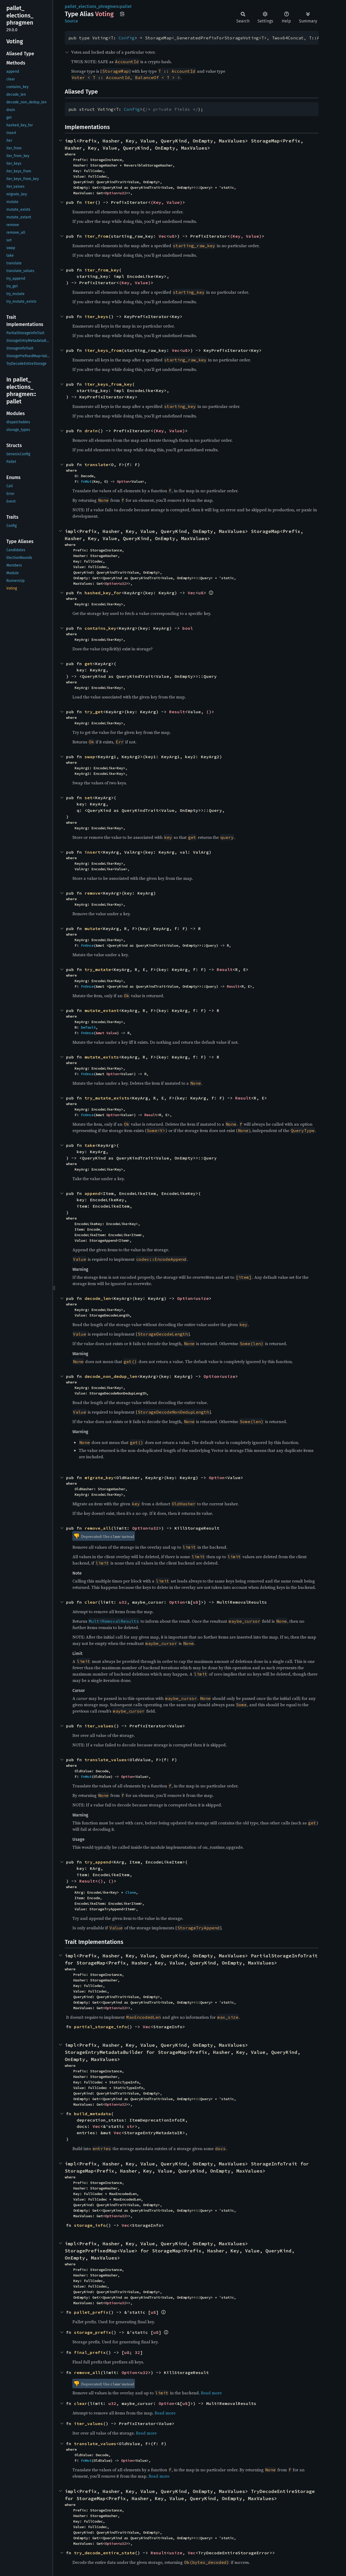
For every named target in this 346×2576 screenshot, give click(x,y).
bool (187, 628)
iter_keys (96, 316)
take (90, 1145)
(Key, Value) (166, 202)
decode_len (98, 1298)
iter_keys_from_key (108, 384)
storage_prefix (92, 2332)
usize (202, 1298)
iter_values (99, 1725)
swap (90, 756)
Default (88, 1027)
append (92, 1193)
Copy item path (122, 13)
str (131, 2126)
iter (90, 202)
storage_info (90, 2225)
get (89, 663)
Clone (130, 1892)
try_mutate (98, 969)
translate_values (106, 1759)
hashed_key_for (103, 592)
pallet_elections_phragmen (91, 6)
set (89, 797)
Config (127, 37)
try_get (94, 711)
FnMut (86, 481)
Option (111, 193)
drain (91, 430)
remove (92, 893)
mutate (92, 928)
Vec (163, 236)
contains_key (100, 628)
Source (71, 21)
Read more (211, 2393)
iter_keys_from (103, 350)
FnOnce (87, 945)
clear (91, 1602)
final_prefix (90, 2352)
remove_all (98, 1528)
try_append (98, 1862)
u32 (123, 193)
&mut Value (106, 1033)
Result (177, 711)
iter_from (96, 236)
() (208, 711)
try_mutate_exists (107, 1098)
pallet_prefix (91, 2312)
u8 (171, 236)
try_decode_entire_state (104, 2552)
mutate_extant (102, 1010)
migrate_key (99, 1477)
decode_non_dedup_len (111, 1376)
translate (96, 464)
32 (137, 2352)
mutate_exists (102, 1057)
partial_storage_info (100, 2026)
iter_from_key (102, 270)
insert (92, 852)
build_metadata (92, 2113)
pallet (126, 6)
